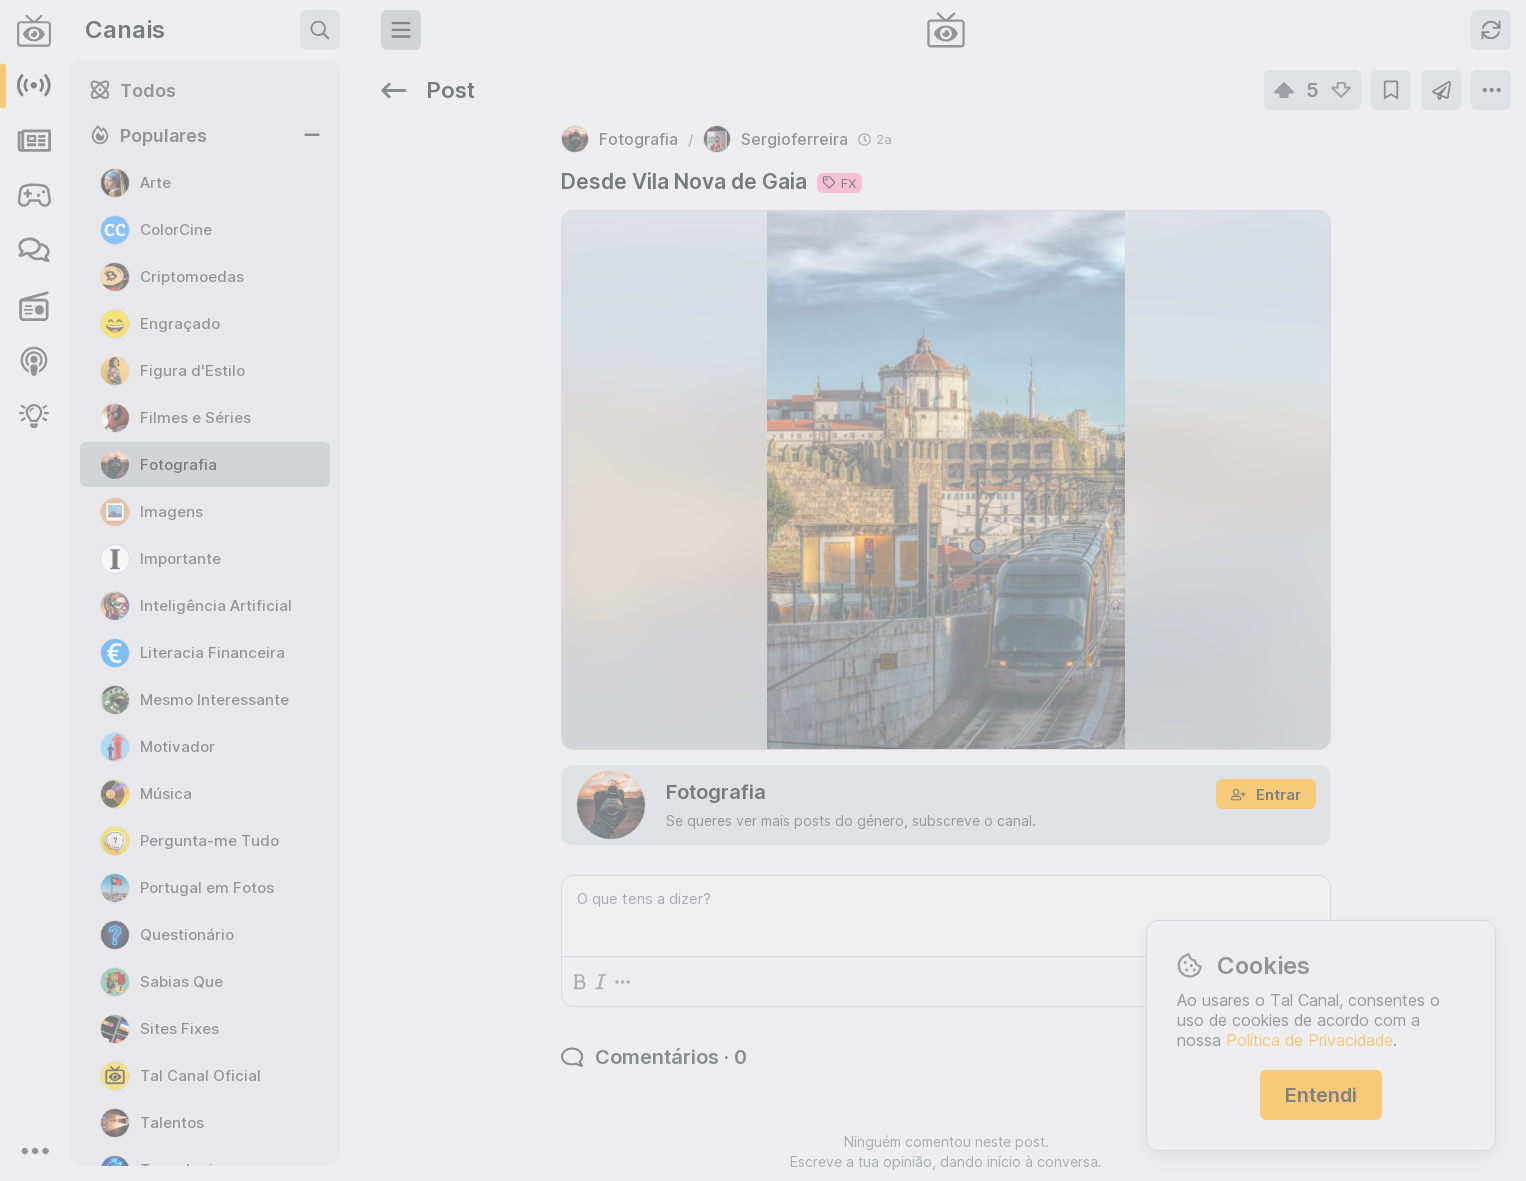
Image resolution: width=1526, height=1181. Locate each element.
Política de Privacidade (1309, 1040)
